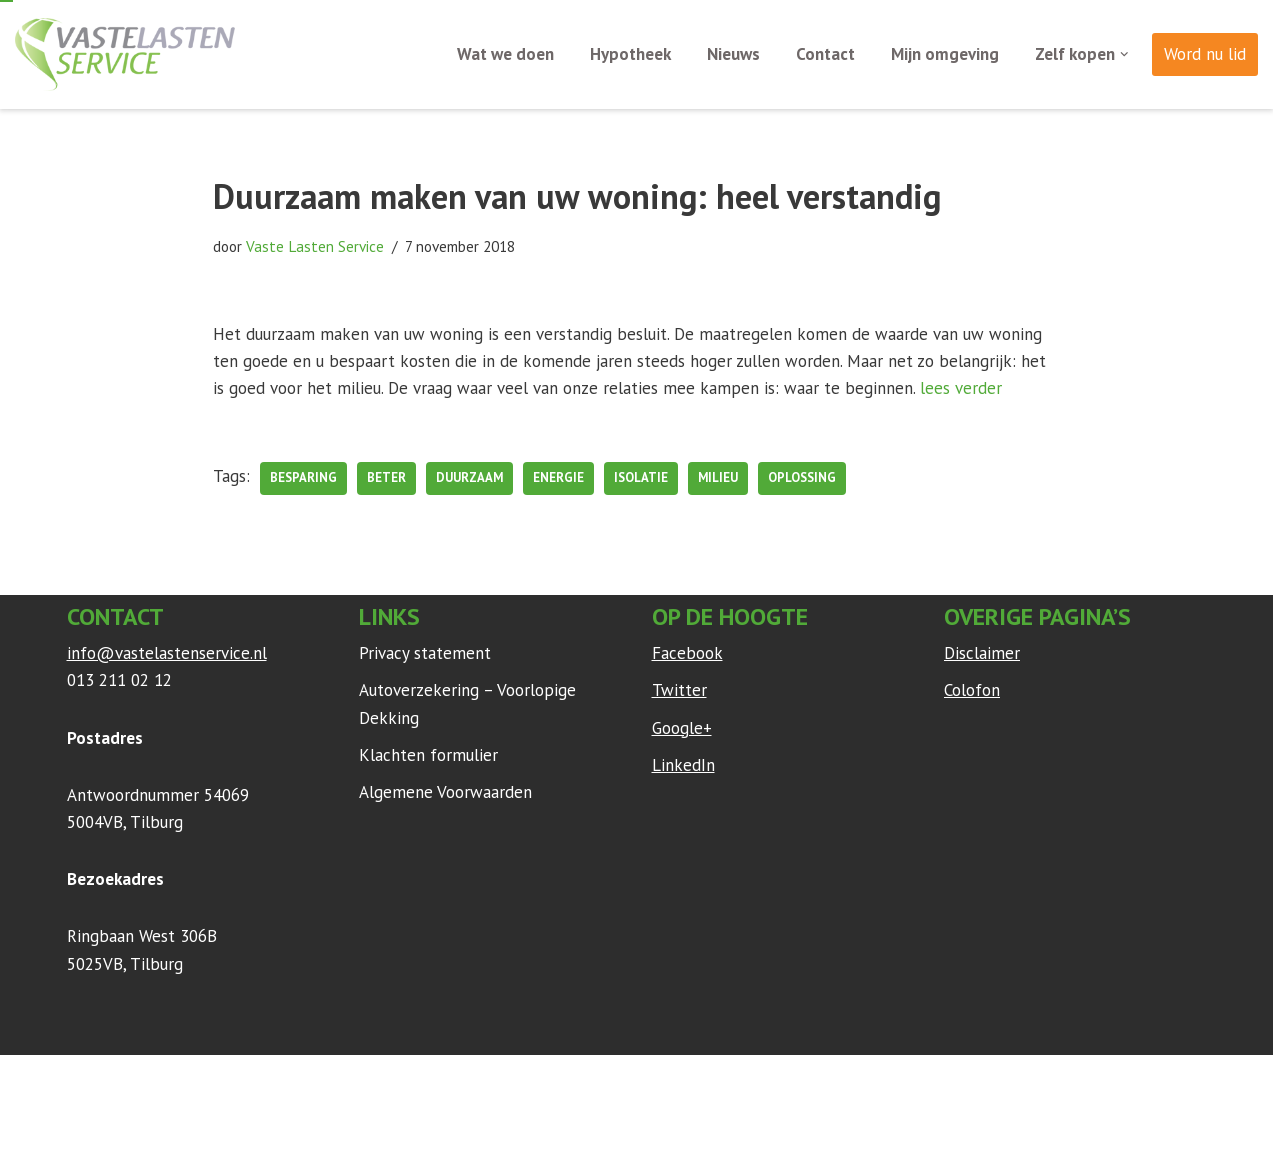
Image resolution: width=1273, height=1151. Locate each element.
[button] (1124, 54)
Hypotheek (630, 54)
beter (386, 477)
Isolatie (641, 477)
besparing (303, 477)
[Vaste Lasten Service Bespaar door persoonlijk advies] (125, 54)
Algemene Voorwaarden (445, 792)
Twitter (679, 690)
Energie (558, 477)
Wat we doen (505, 54)
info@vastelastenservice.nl (167, 653)
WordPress (331, 1080)
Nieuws (733, 54)
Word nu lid (1205, 54)
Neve (86, 1080)
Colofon (972, 690)
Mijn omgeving (945, 54)
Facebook (687, 653)
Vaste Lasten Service (315, 246)
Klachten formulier (428, 755)
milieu (718, 477)
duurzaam (469, 477)
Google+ (682, 728)
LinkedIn (683, 765)
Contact (825, 54)
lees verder (961, 388)
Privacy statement (425, 653)
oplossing (802, 477)
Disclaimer (982, 653)
